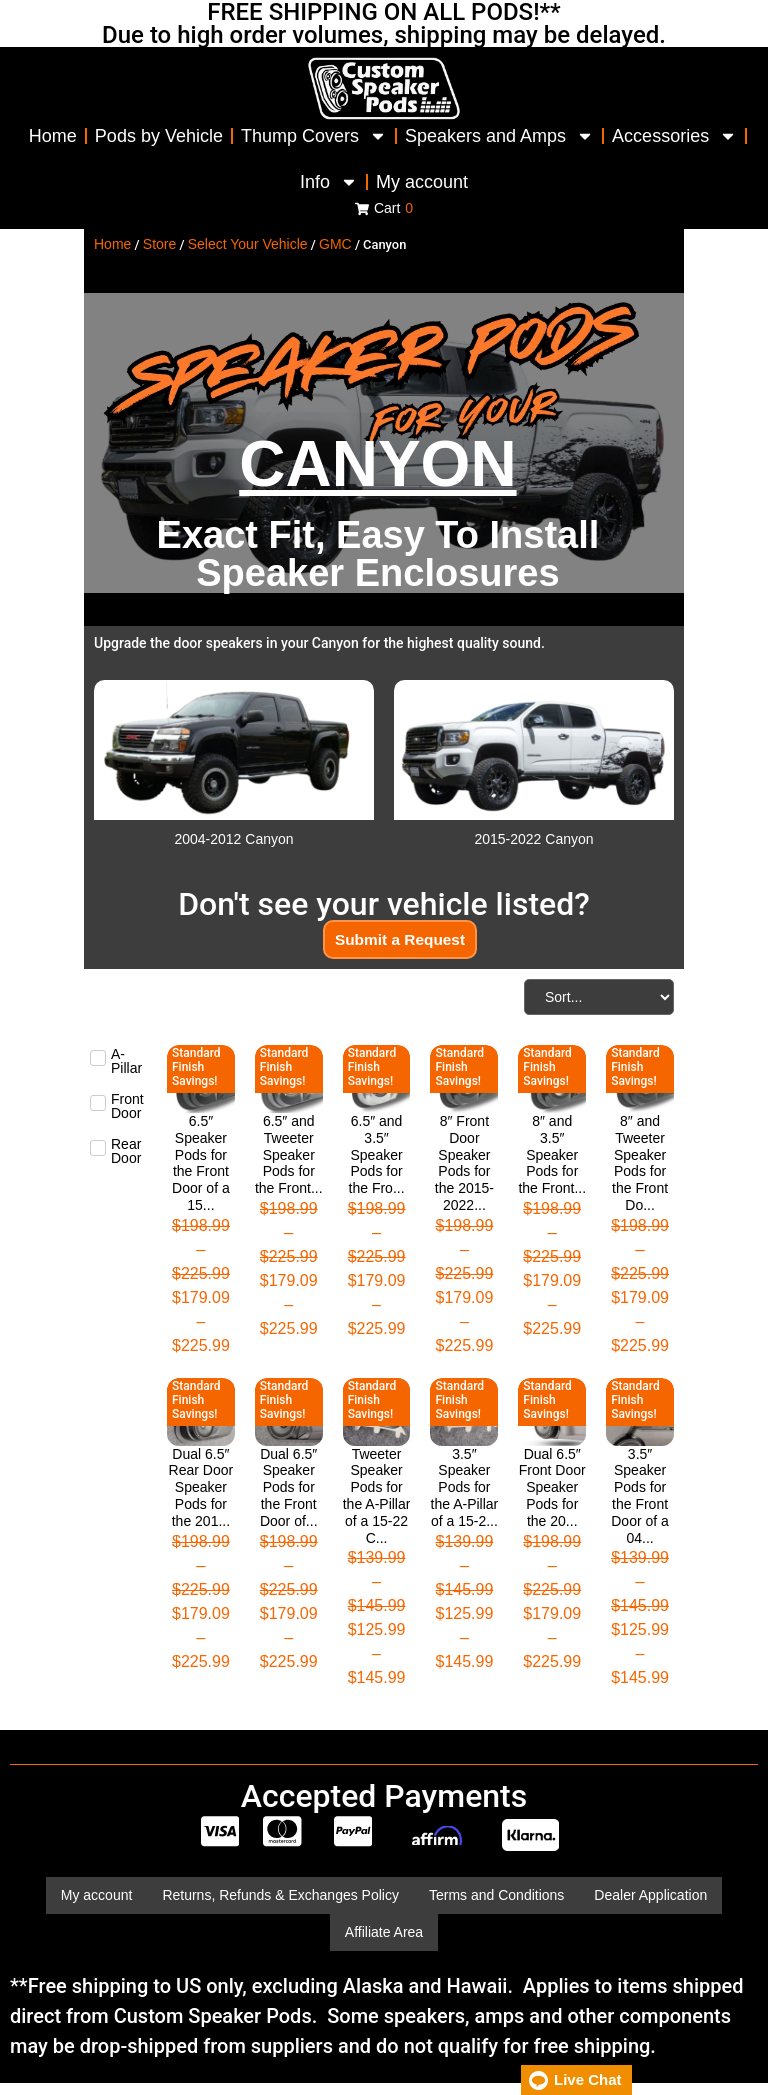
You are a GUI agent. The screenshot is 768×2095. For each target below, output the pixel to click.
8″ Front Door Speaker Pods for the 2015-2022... (464, 1164)
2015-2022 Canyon (533, 839)
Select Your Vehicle (248, 244)
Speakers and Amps (499, 136)
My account (422, 182)
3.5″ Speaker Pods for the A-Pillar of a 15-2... (465, 1487)
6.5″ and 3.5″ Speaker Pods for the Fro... (377, 1155)
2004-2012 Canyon (233, 839)
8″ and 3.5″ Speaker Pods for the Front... (552, 1155)
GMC (335, 244)
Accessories (674, 136)
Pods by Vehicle (159, 136)
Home (53, 136)
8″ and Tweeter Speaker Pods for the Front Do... (640, 1164)
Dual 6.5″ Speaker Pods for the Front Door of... (289, 1487)
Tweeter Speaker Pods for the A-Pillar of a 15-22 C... (377, 1496)
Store (159, 244)
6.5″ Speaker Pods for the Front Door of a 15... (201, 1164)
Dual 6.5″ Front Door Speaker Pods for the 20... (552, 1487)
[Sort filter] (599, 998)
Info (329, 182)
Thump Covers (314, 136)
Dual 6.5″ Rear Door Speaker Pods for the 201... (201, 1487)
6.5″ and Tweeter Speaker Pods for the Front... (289, 1155)
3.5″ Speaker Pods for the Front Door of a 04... (640, 1496)
